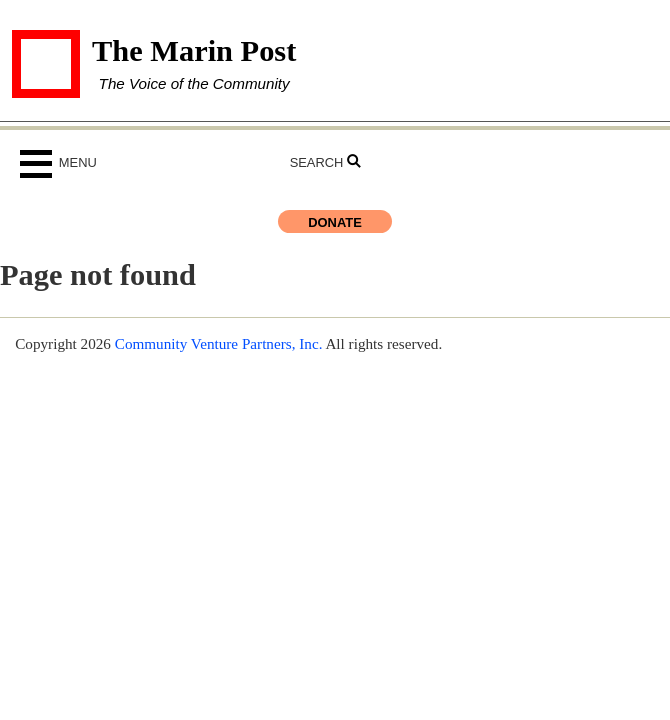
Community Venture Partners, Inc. (219, 343)
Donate (335, 222)
